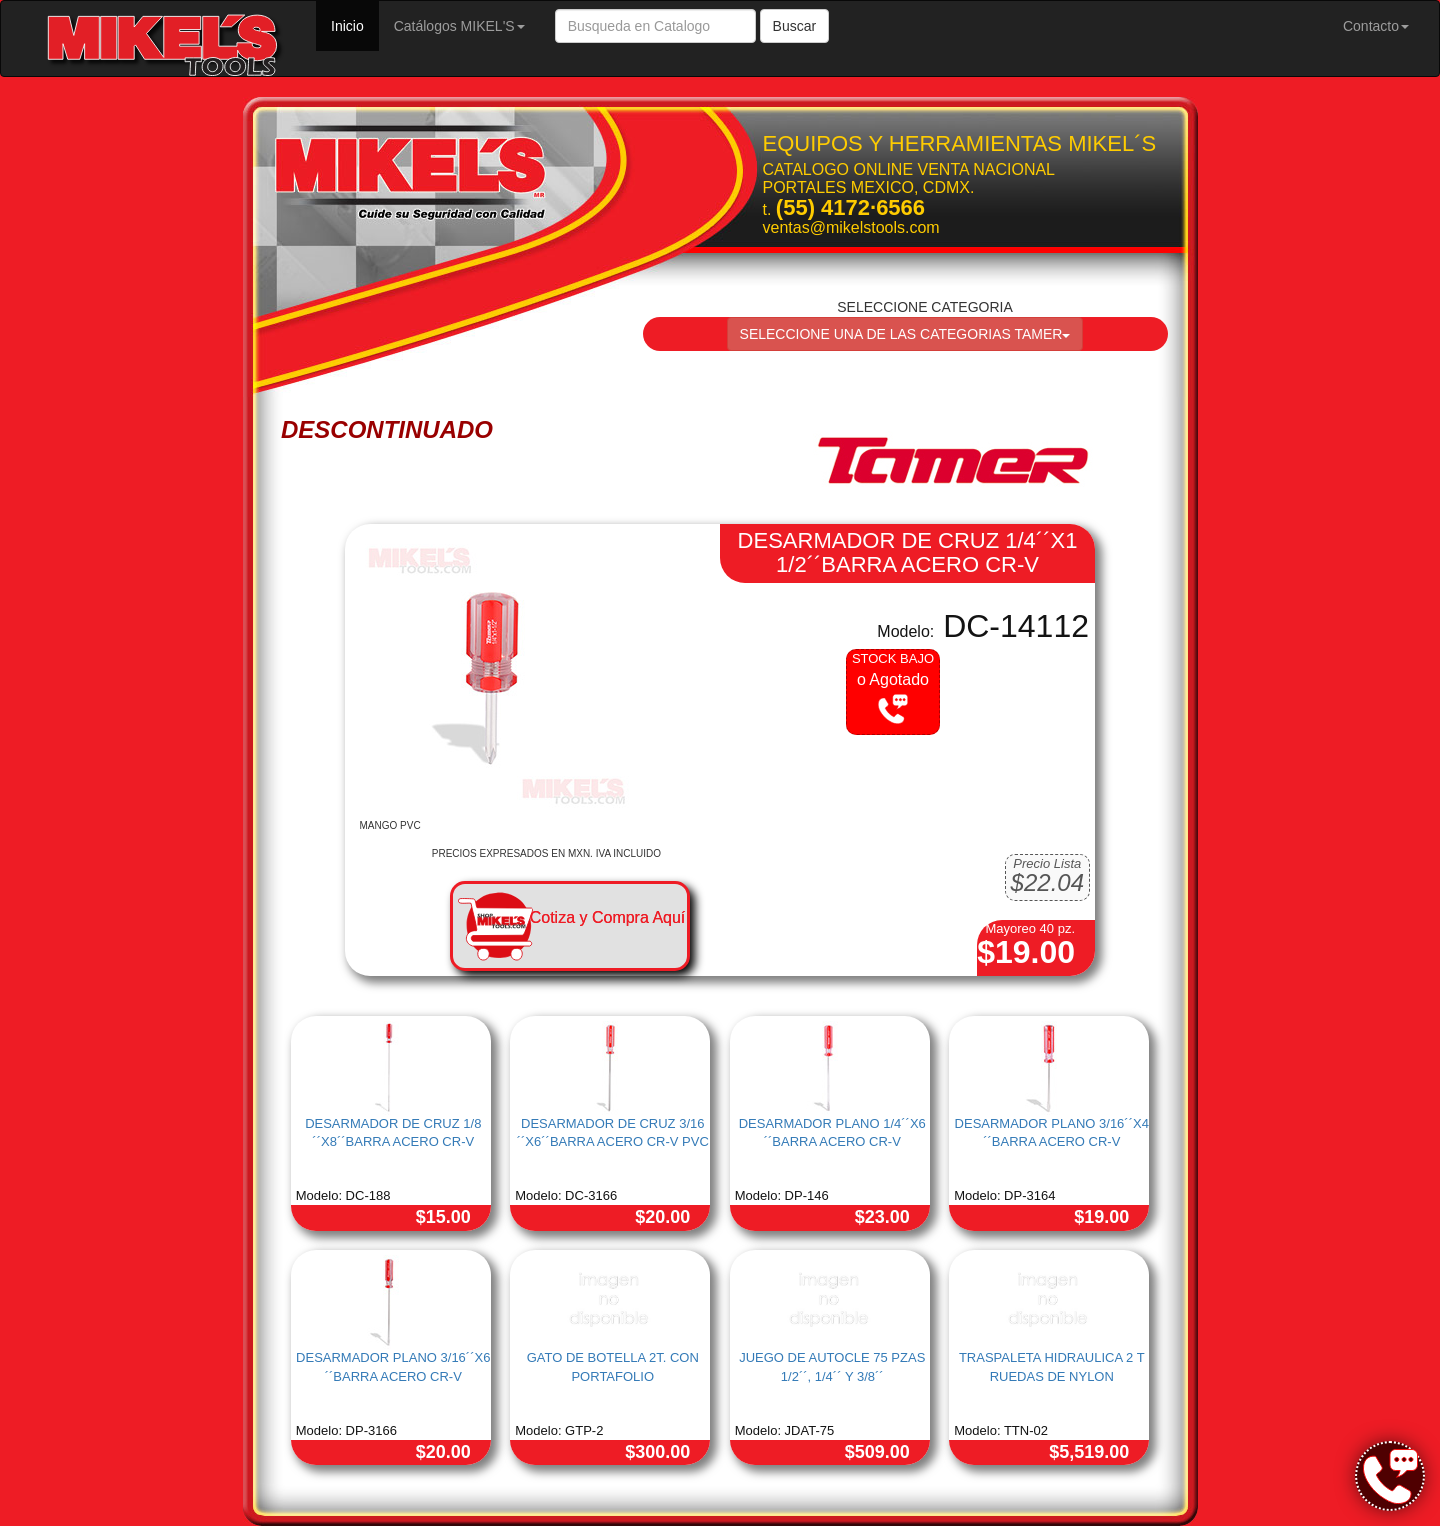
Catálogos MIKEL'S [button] (459, 26)
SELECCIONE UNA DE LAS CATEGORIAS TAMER (905, 334)
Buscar (795, 26)
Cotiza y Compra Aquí (608, 917)
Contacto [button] (1376, 26)
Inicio (355, 24)
